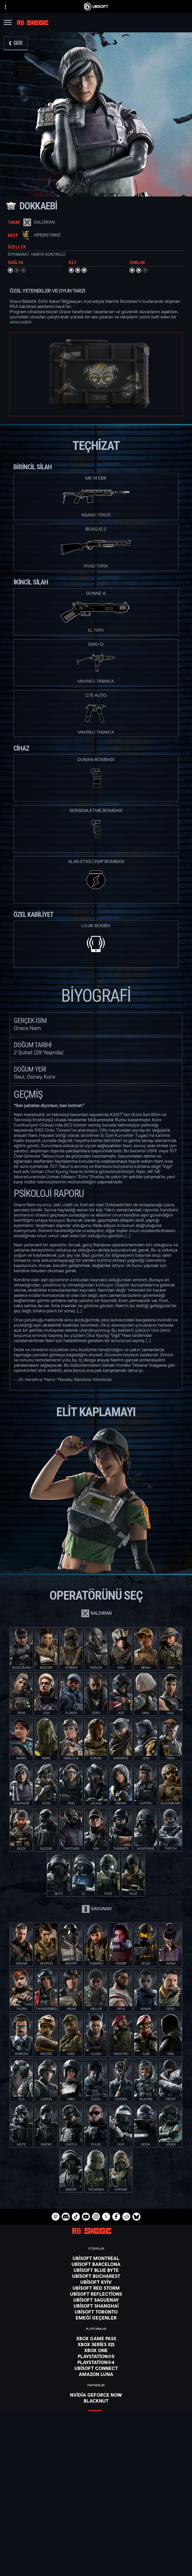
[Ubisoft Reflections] (96, 2293)
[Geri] (16, 43)
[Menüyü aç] (8, 23)
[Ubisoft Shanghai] (96, 2305)
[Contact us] (96, 2550)
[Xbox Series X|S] (96, 2344)
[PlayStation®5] (96, 2356)
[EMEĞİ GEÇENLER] (96, 2317)
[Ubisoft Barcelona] (96, 2264)
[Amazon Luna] (96, 2374)
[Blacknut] (96, 2400)
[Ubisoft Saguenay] (96, 2299)
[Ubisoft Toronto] (96, 2311)
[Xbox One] (96, 2350)
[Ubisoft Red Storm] (96, 2287)
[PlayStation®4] (96, 2362)
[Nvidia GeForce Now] (96, 2394)
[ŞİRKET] (96, 2526)
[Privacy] (96, 2558)
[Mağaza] (96, 2513)
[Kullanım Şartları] (96, 2565)
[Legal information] (96, 2572)
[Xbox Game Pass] (96, 2338)
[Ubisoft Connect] (96, 2519)
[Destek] (96, 2539)
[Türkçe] (96, 2470)
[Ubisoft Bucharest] (96, 2276)
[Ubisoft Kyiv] (96, 2282)
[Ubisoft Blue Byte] (96, 2270)
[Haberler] (96, 2532)
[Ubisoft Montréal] (96, 2258)
